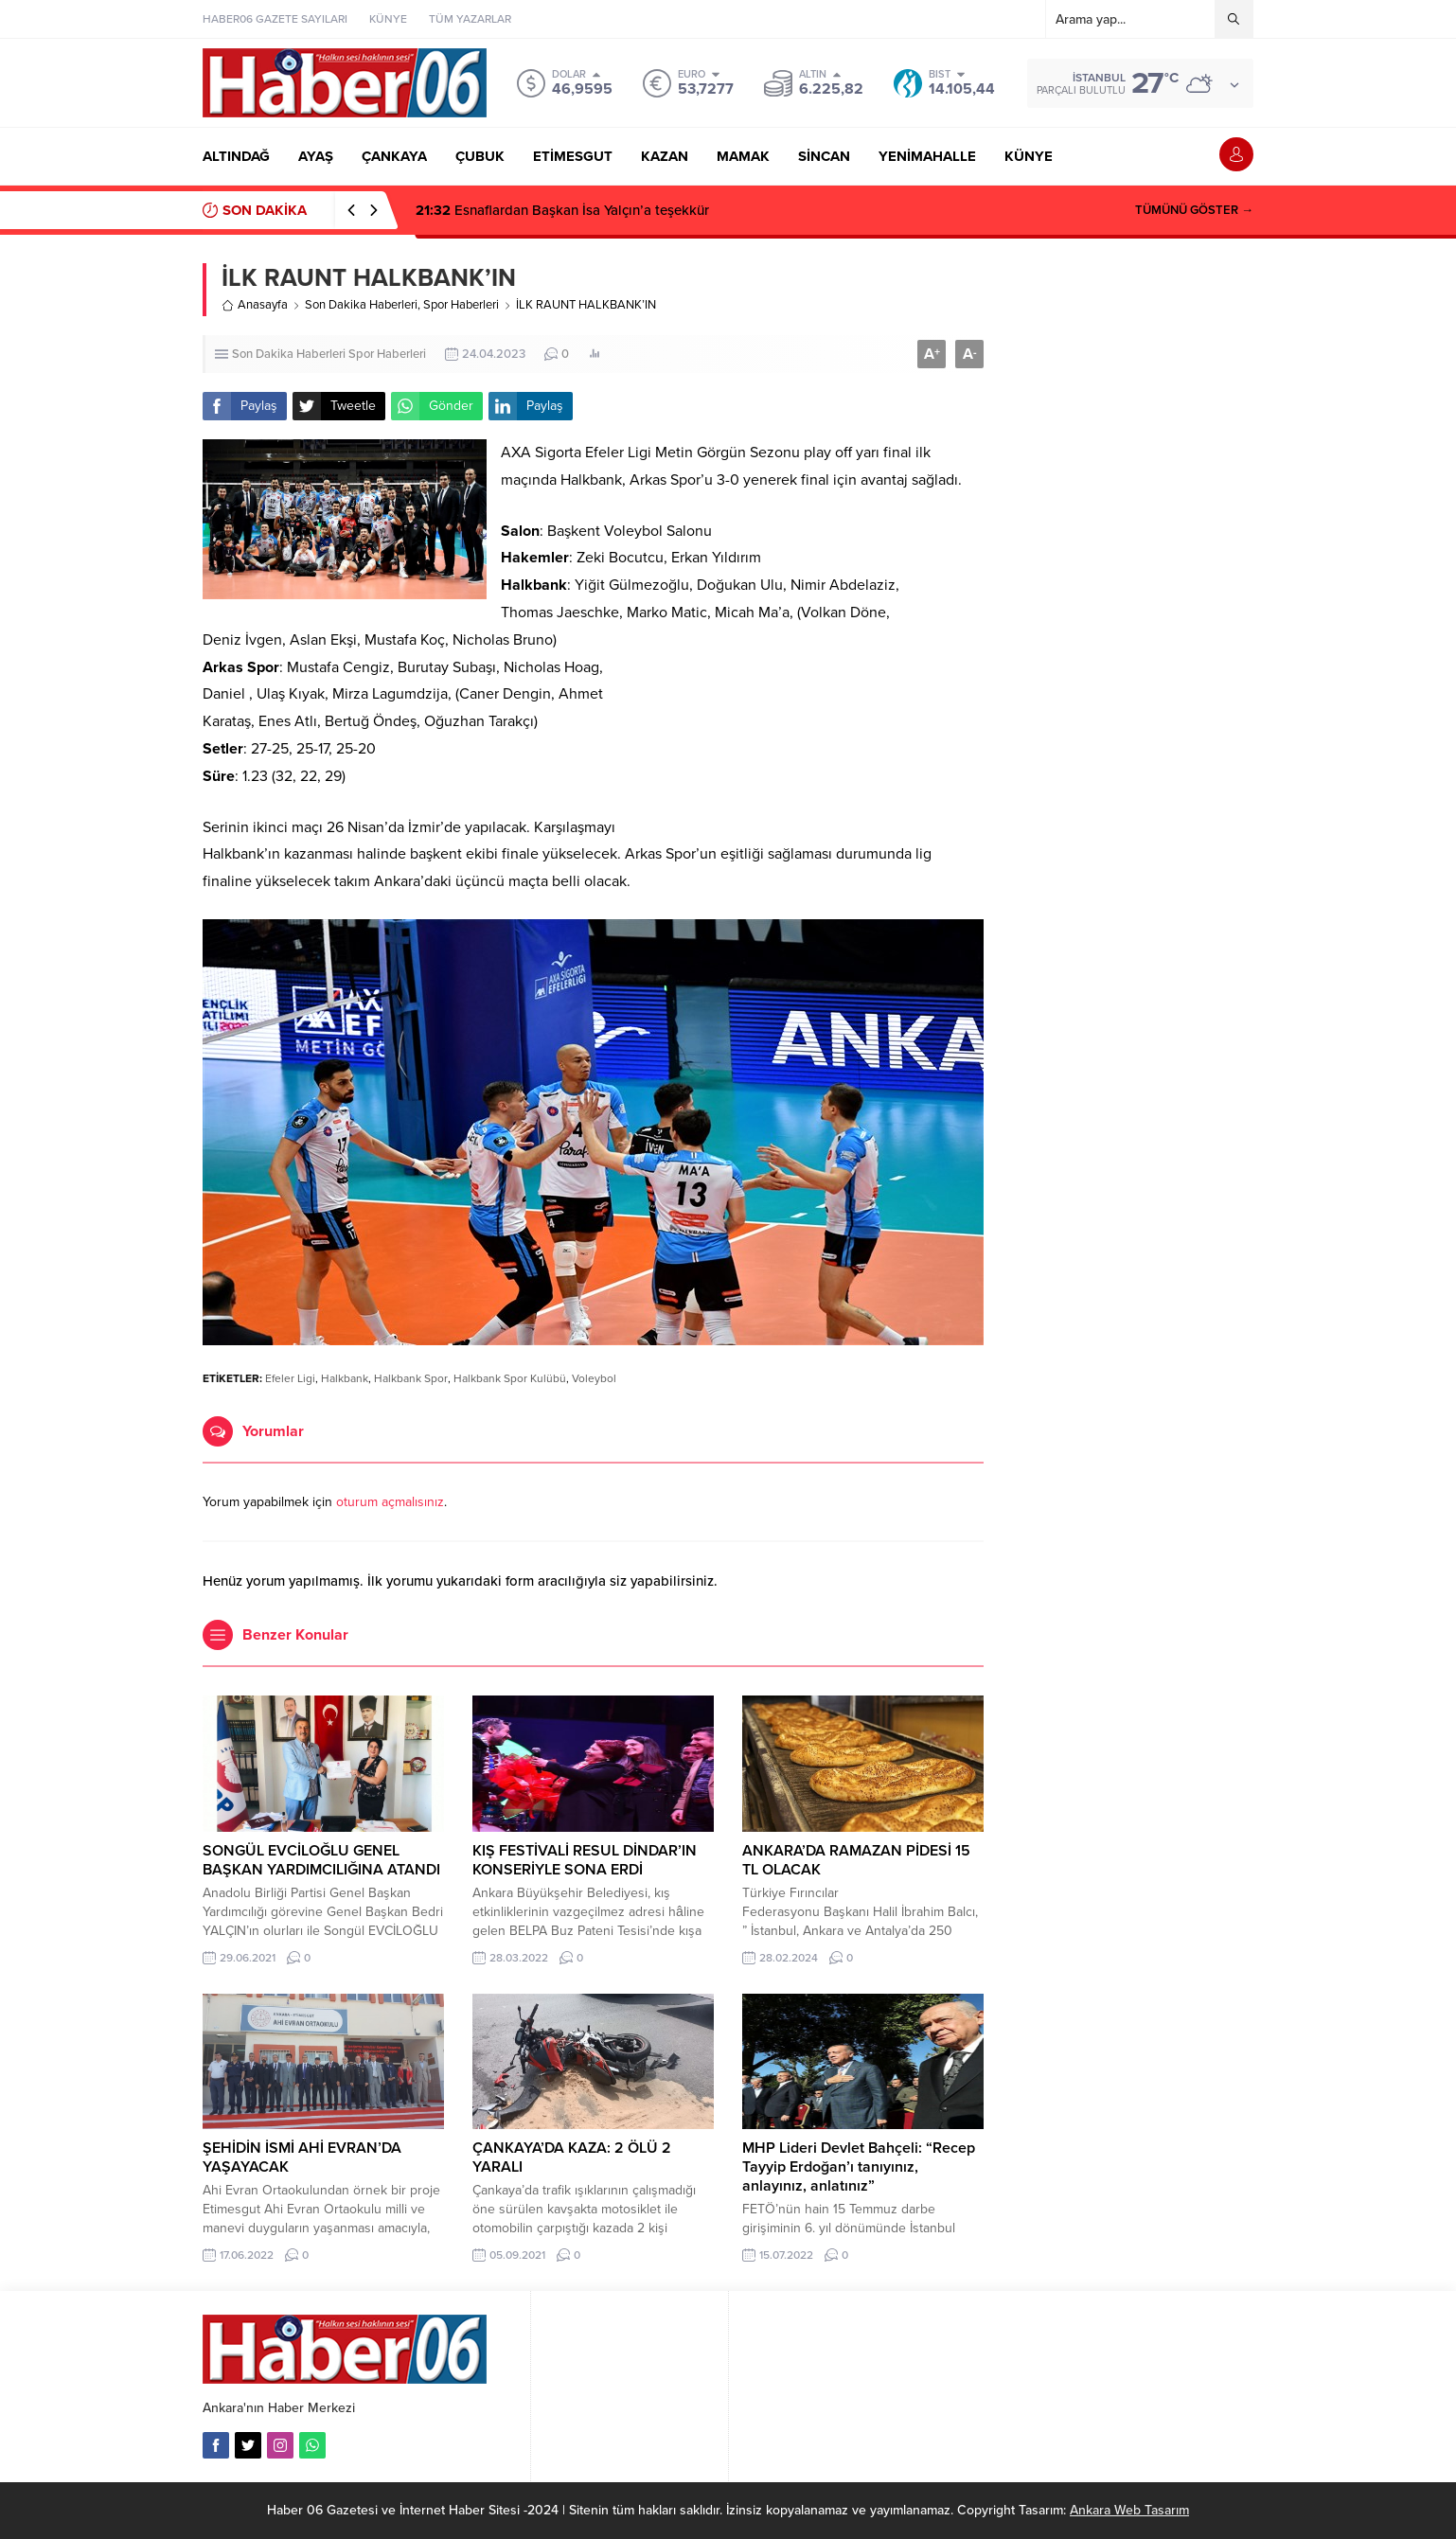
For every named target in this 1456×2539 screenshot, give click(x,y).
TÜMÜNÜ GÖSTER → (1194, 210)
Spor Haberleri (461, 304)
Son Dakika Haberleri (361, 304)
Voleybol (594, 1378)
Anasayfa (255, 304)
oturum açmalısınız (390, 1502)
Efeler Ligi (290, 1378)
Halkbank (344, 1378)
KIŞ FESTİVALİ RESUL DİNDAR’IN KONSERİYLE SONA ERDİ (584, 1860)
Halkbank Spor (411, 1378)
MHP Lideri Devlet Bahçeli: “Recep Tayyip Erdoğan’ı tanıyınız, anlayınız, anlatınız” (858, 2167)
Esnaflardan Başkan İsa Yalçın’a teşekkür (562, 210)
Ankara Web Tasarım (1129, 2510)
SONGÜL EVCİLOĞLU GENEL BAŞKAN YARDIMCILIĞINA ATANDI (321, 1860)
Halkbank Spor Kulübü (509, 1378)
